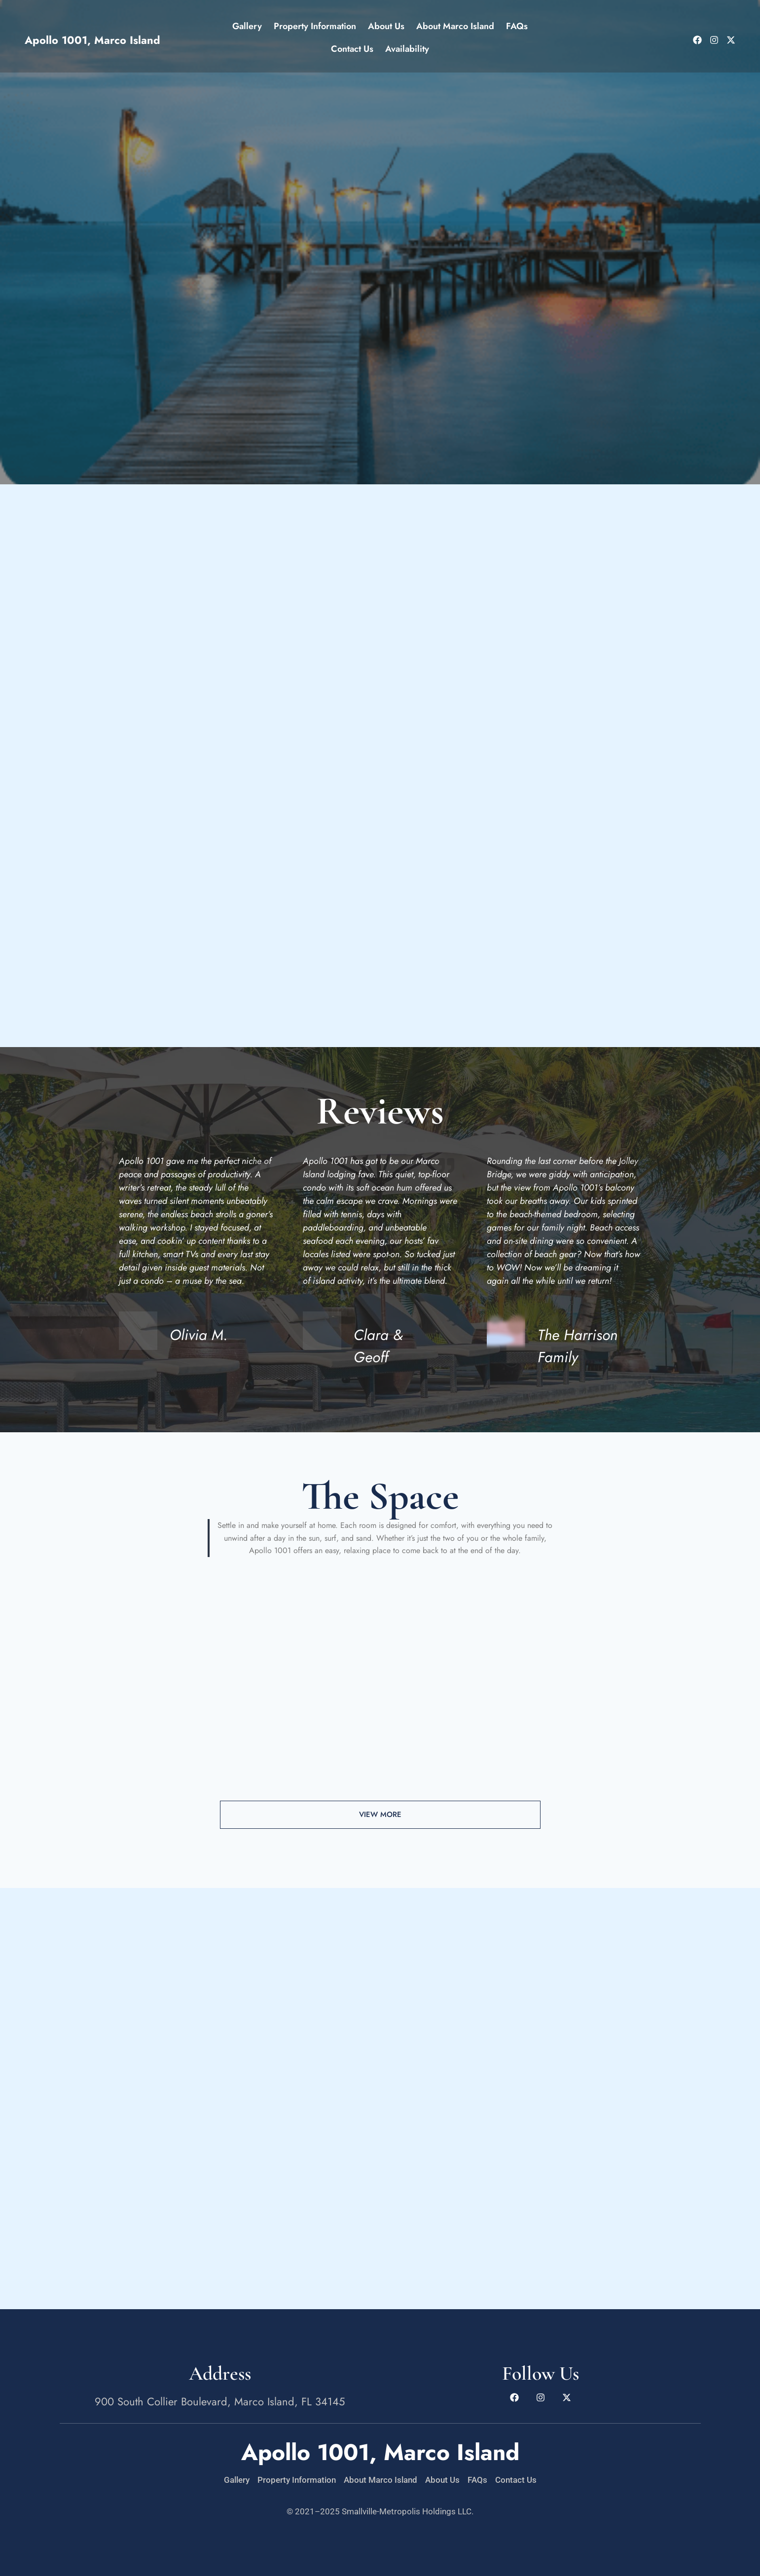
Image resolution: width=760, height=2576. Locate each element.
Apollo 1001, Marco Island (92, 40)
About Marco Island (455, 26)
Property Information (315, 26)
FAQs (517, 26)
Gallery (247, 26)
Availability (407, 48)
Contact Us (352, 48)
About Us (386, 26)
